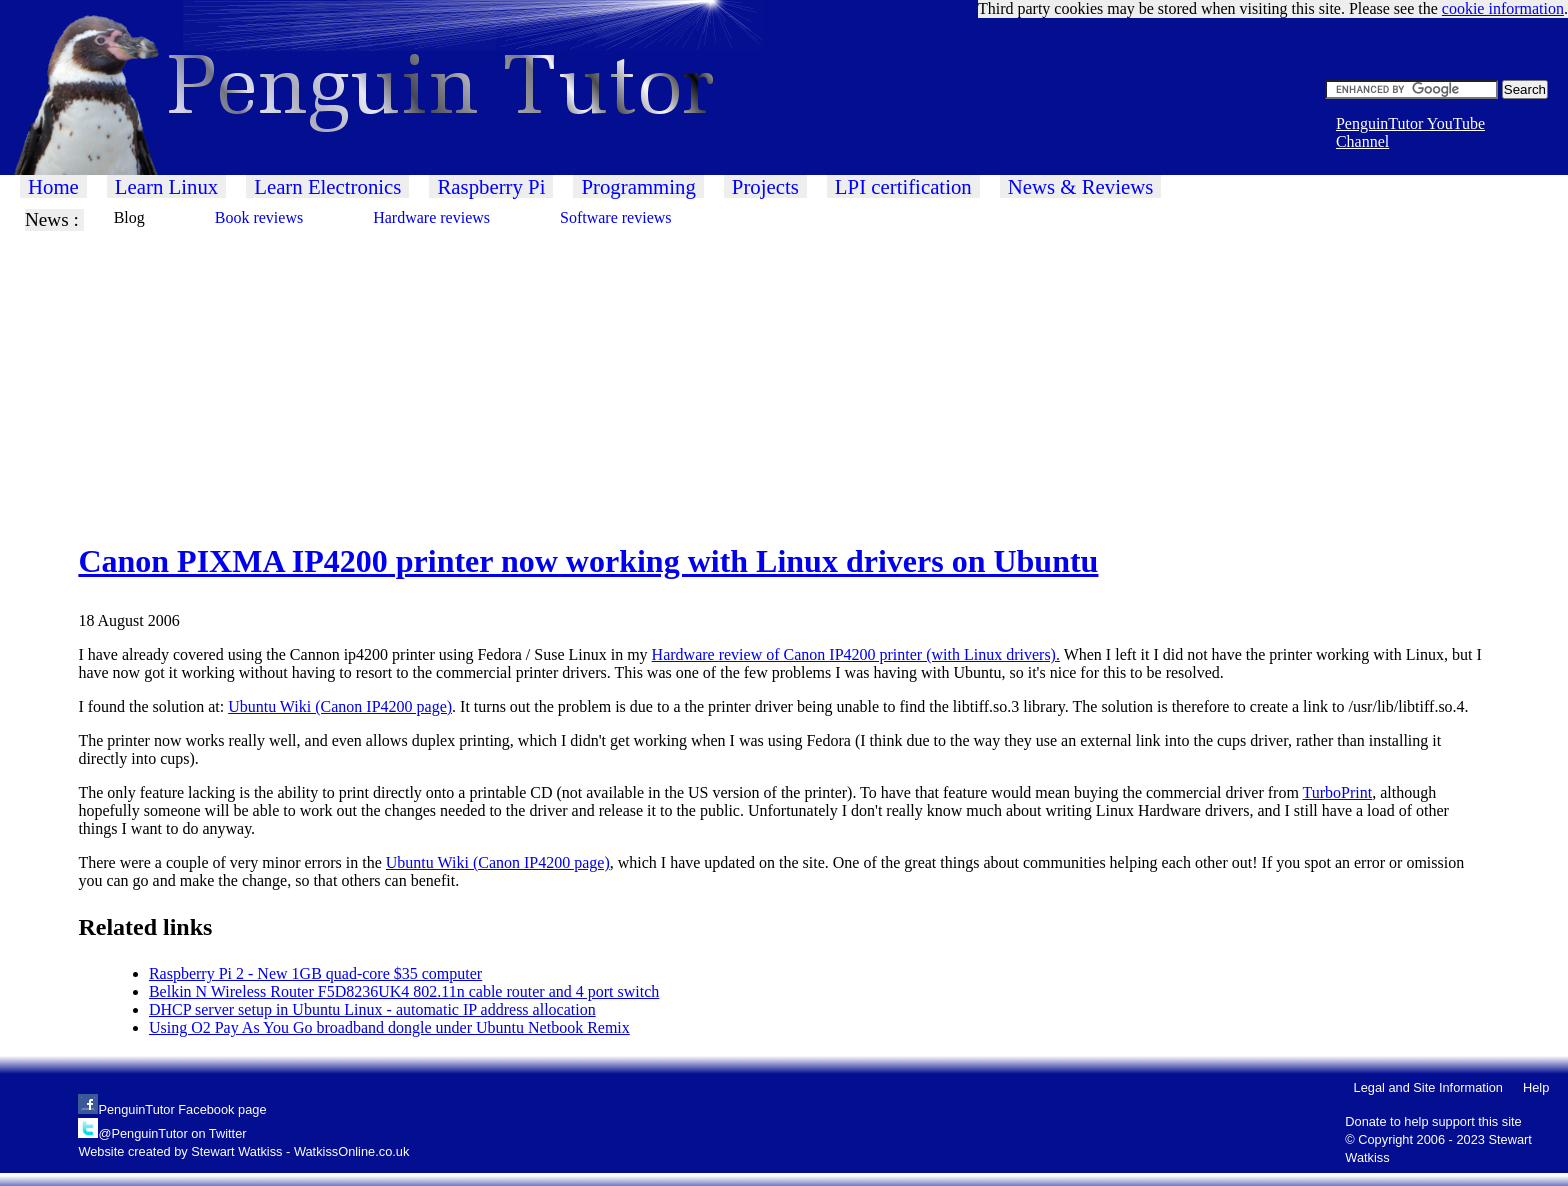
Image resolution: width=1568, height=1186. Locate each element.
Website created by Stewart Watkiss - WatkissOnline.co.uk (243, 1151)
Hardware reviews (431, 217)
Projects (765, 186)
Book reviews (259, 217)
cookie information (1503, 8)
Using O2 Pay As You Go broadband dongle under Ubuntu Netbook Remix (389, 1027)
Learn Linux (166, 186)
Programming (638, 186)
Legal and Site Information (1428, 1087)
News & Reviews (1081, 186)
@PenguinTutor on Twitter (172, 1133)
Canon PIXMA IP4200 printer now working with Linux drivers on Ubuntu (588, 561)
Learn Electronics (327, 186)
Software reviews (616, 217)
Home (53, 186)
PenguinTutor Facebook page (182, 1109)
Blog (129, 217)
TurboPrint (1338, 792)
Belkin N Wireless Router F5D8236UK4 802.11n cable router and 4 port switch (404, 991)
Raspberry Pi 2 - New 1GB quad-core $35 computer (315, 973)
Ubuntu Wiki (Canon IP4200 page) (340, 706)
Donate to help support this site (1433, 1121)
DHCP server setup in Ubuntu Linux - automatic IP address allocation (372, 1009)
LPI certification (903, 186)
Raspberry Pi (491, 186)
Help (1536, 1087)
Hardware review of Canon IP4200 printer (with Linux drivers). (856, 654)
